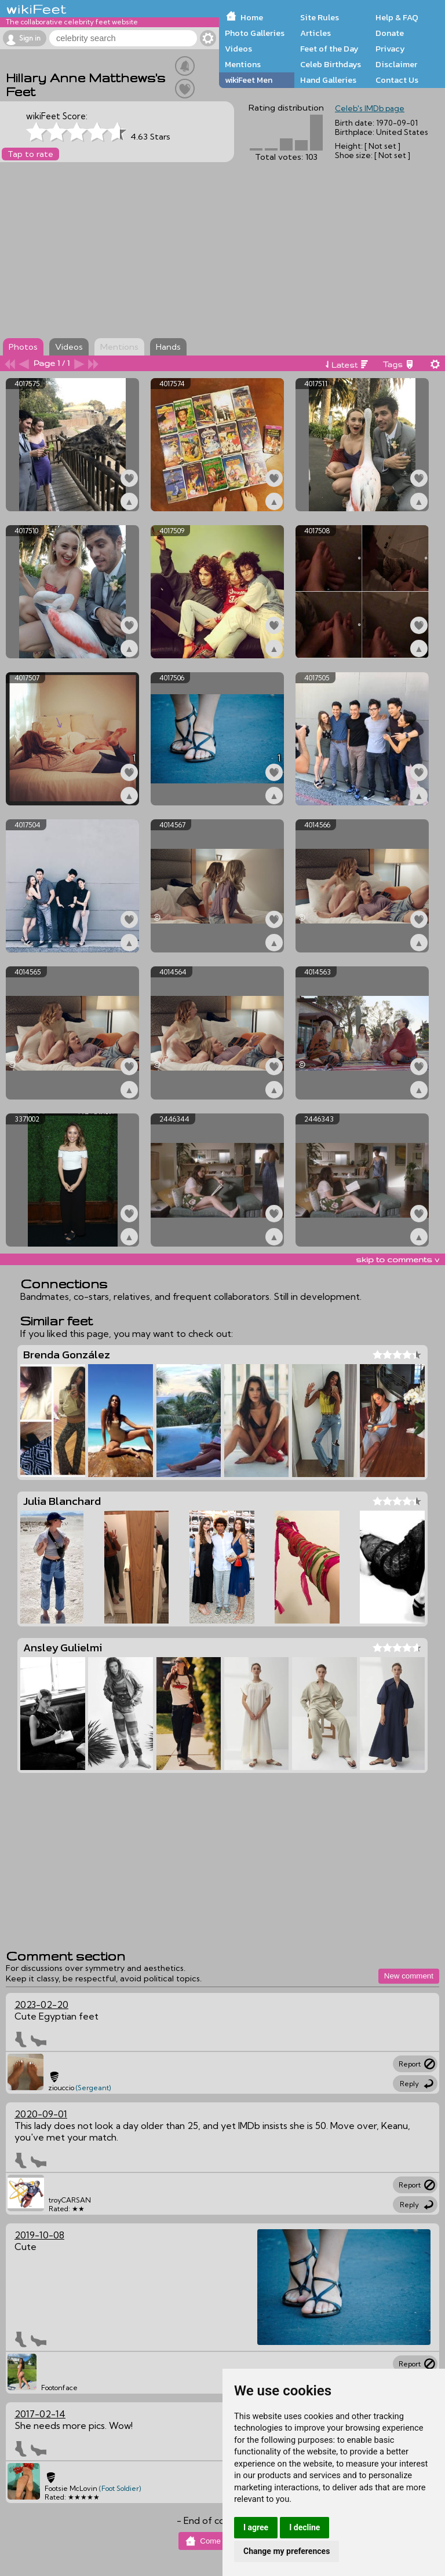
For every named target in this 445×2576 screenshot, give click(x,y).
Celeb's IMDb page (369, 108)
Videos (238, 48)
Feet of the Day (329, 48)
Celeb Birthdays (330, 64)
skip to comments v (397, 1259)
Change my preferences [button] (286, 2551)
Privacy (390, 48)
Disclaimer (396, 64)
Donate (389, 33)
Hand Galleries (328, 80)
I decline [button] (304, 2527)
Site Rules (319, 17)
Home (251, 17)
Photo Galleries (254, 33)
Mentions (243, 64)
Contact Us (396, 80)
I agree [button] (255, 2527)
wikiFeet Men (248, 80)
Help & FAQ (396, 17)
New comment (408, 1976)
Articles (315, 33)
